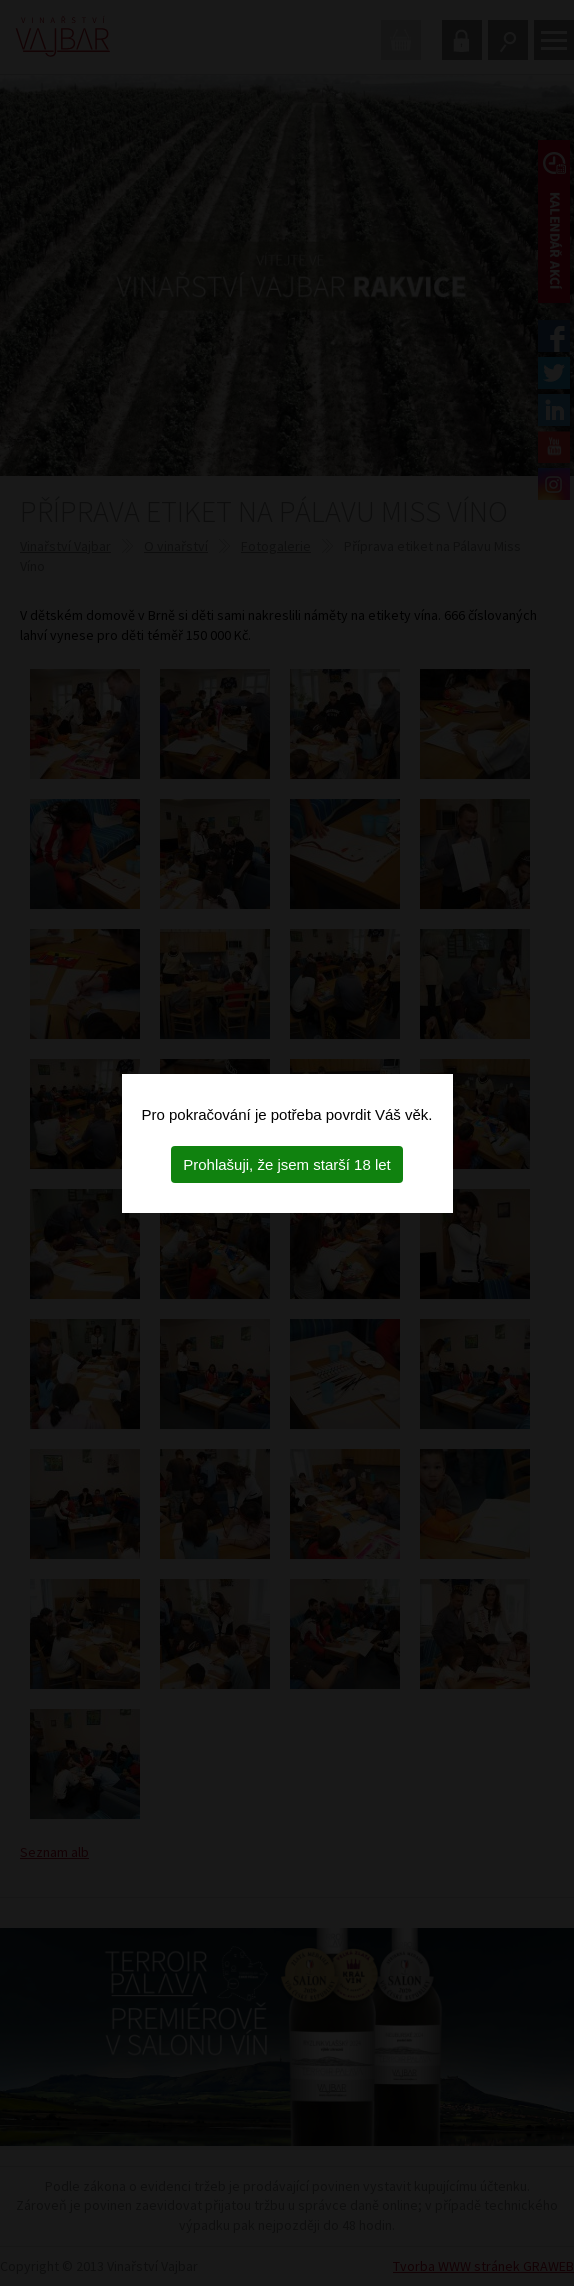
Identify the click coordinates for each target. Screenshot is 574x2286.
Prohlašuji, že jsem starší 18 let (287, 1164)
